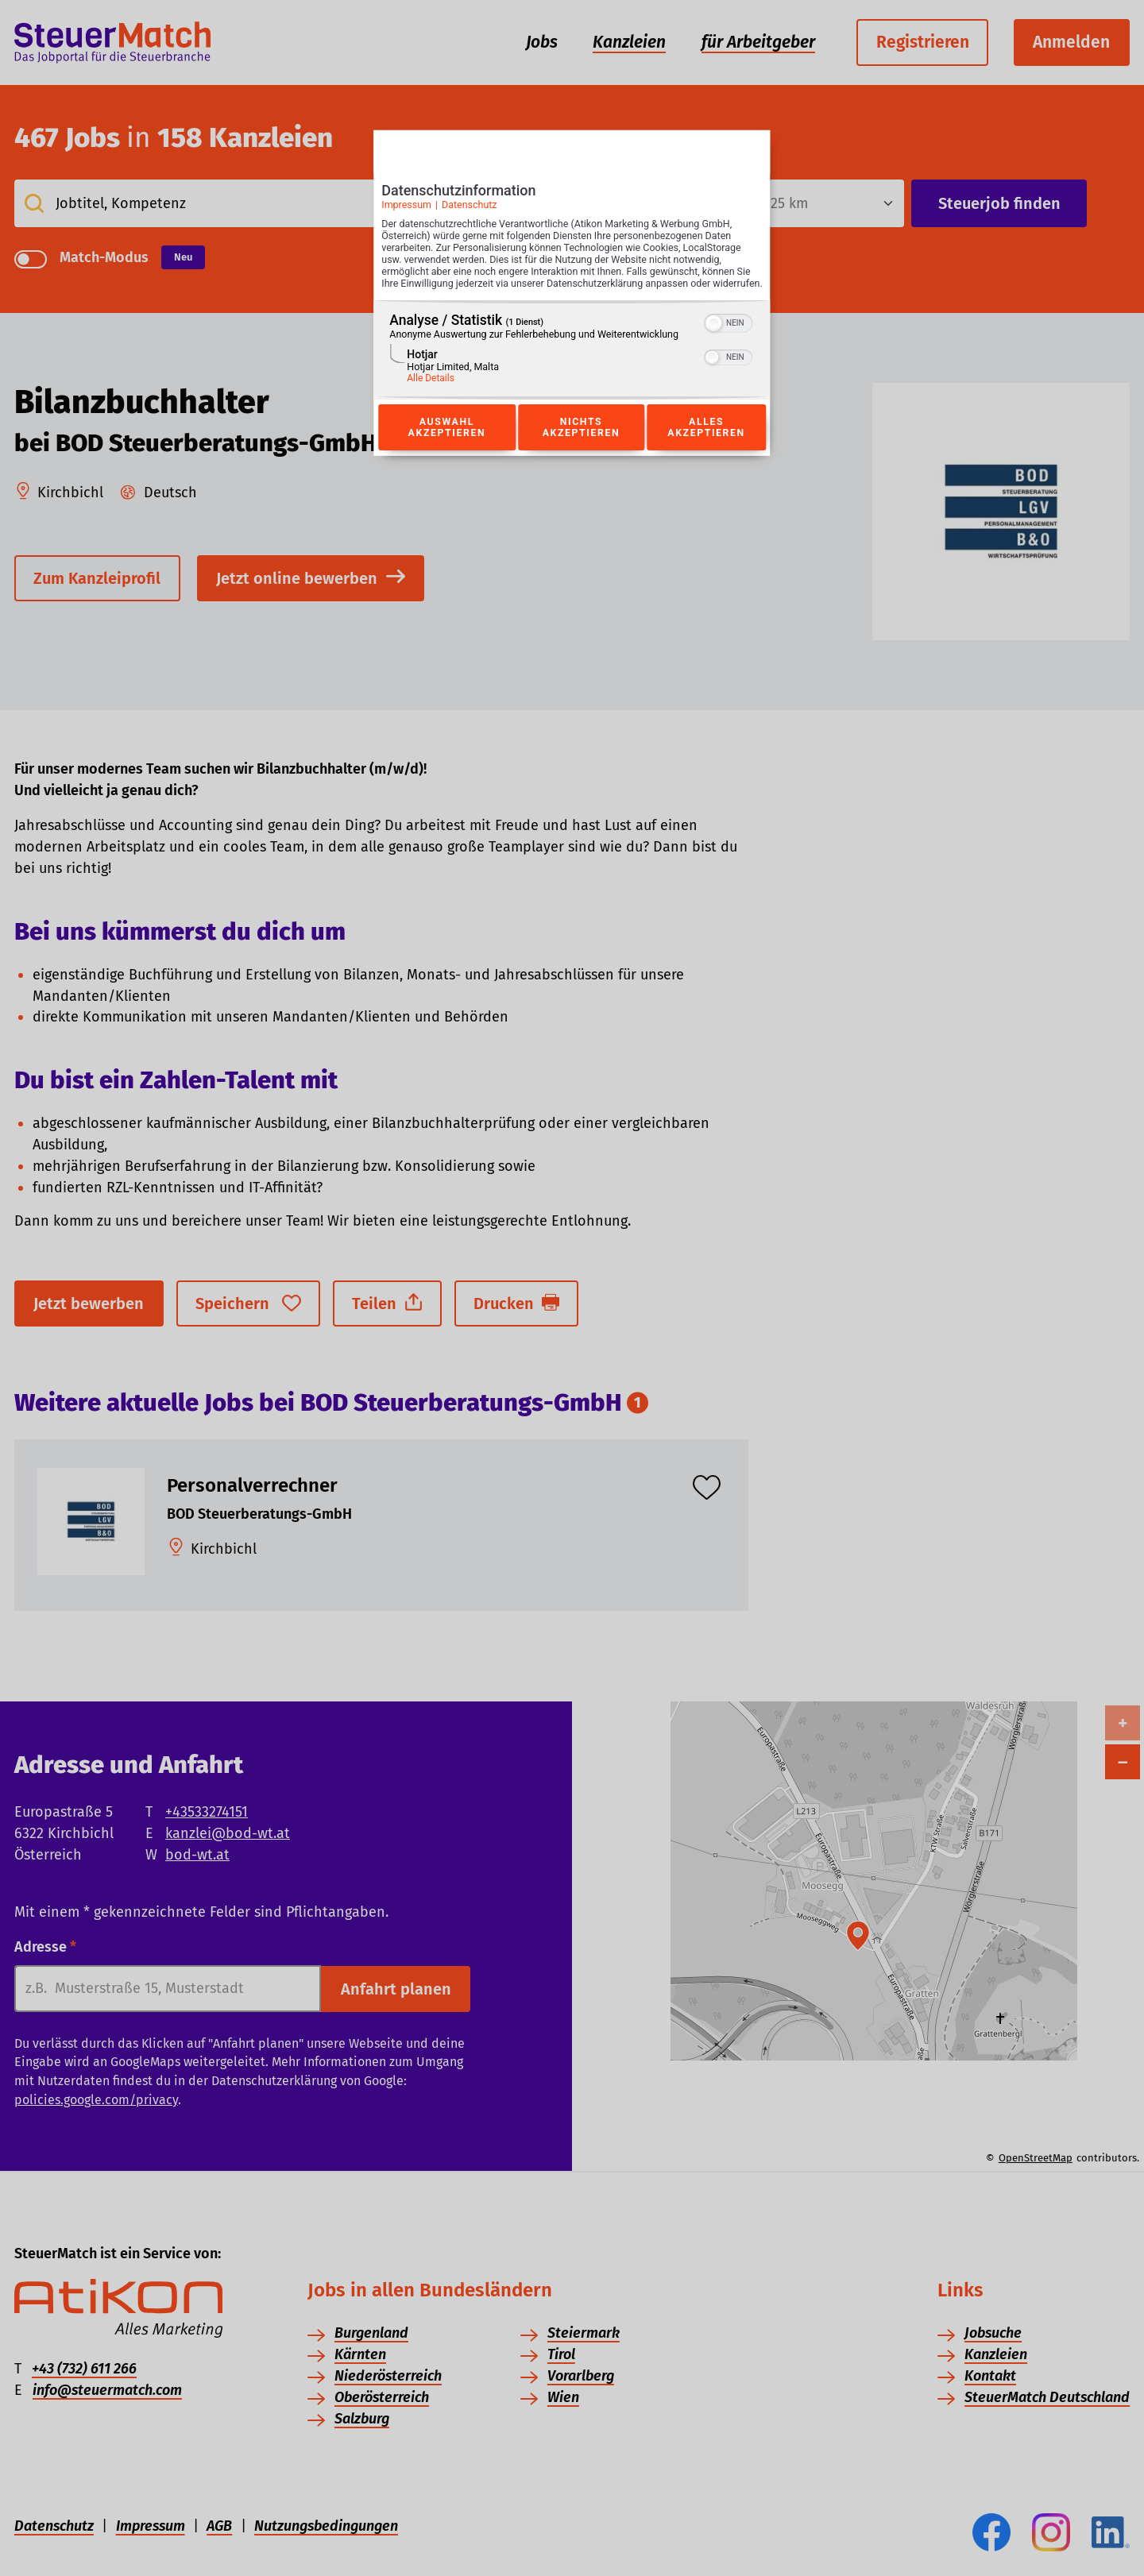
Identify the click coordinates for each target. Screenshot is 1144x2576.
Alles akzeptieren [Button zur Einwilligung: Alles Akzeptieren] (706, 445)
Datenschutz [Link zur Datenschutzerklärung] (469, 209)
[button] (714, 341)
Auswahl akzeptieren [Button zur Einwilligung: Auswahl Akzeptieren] (446, 445)
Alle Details (430, 395)
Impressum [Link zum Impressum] (406, 209)
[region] (572, 367)
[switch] (729, 339)
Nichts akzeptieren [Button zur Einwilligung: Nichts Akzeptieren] (581, 445)
